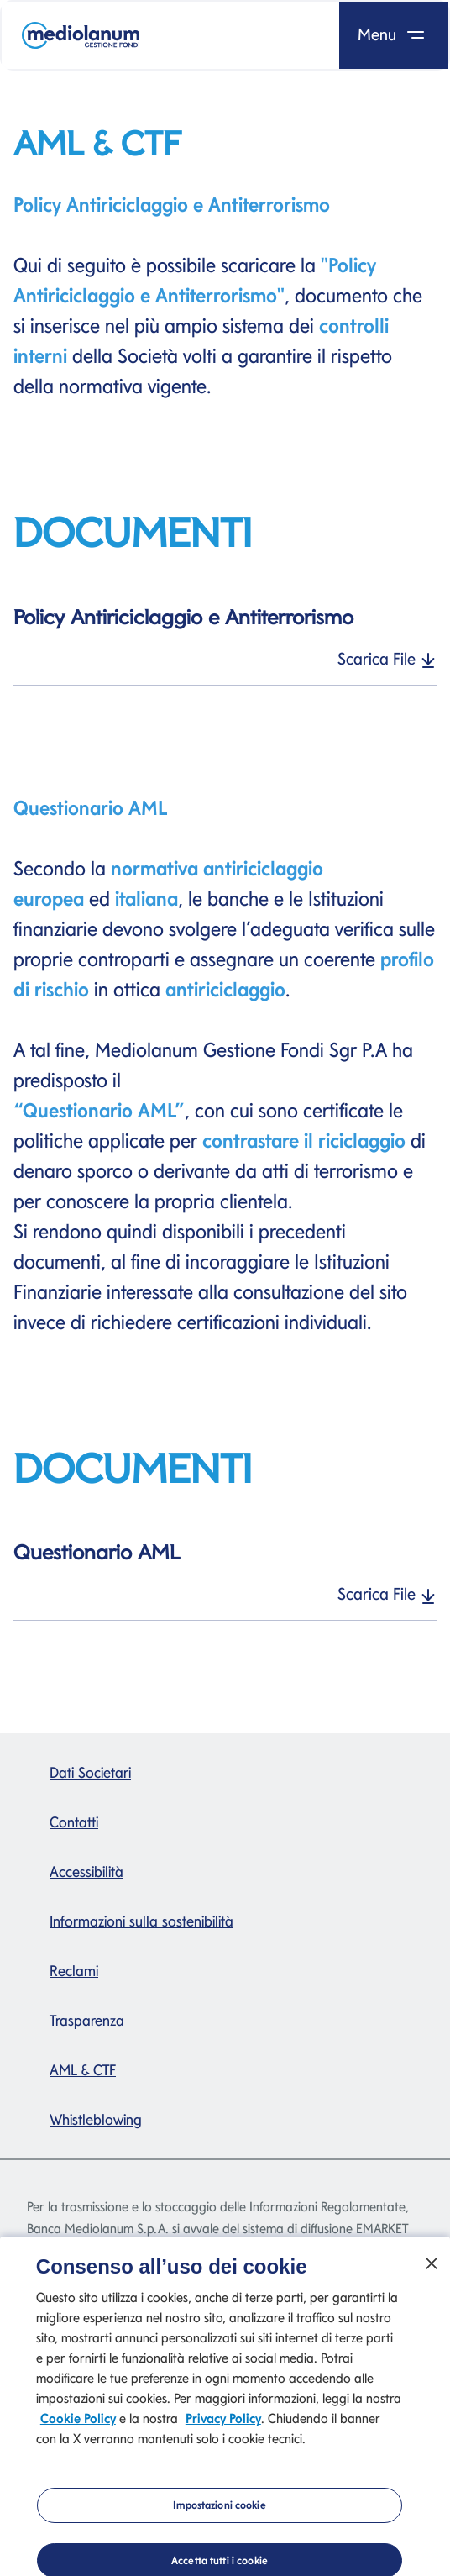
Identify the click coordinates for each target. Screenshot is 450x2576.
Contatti (74, 1822)
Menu (394, 34)
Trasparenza (87, 2020)
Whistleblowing (96, 2119)
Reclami (74, 1970)
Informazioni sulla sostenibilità (141, 1921)
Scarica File (387, 659)
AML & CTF (83, 2070)
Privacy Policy (223, 2425)
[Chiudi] (431, 2270)
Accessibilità (86, 1871)
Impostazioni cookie (219, 2511)
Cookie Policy (78, 2425)
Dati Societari (90, 1772)
